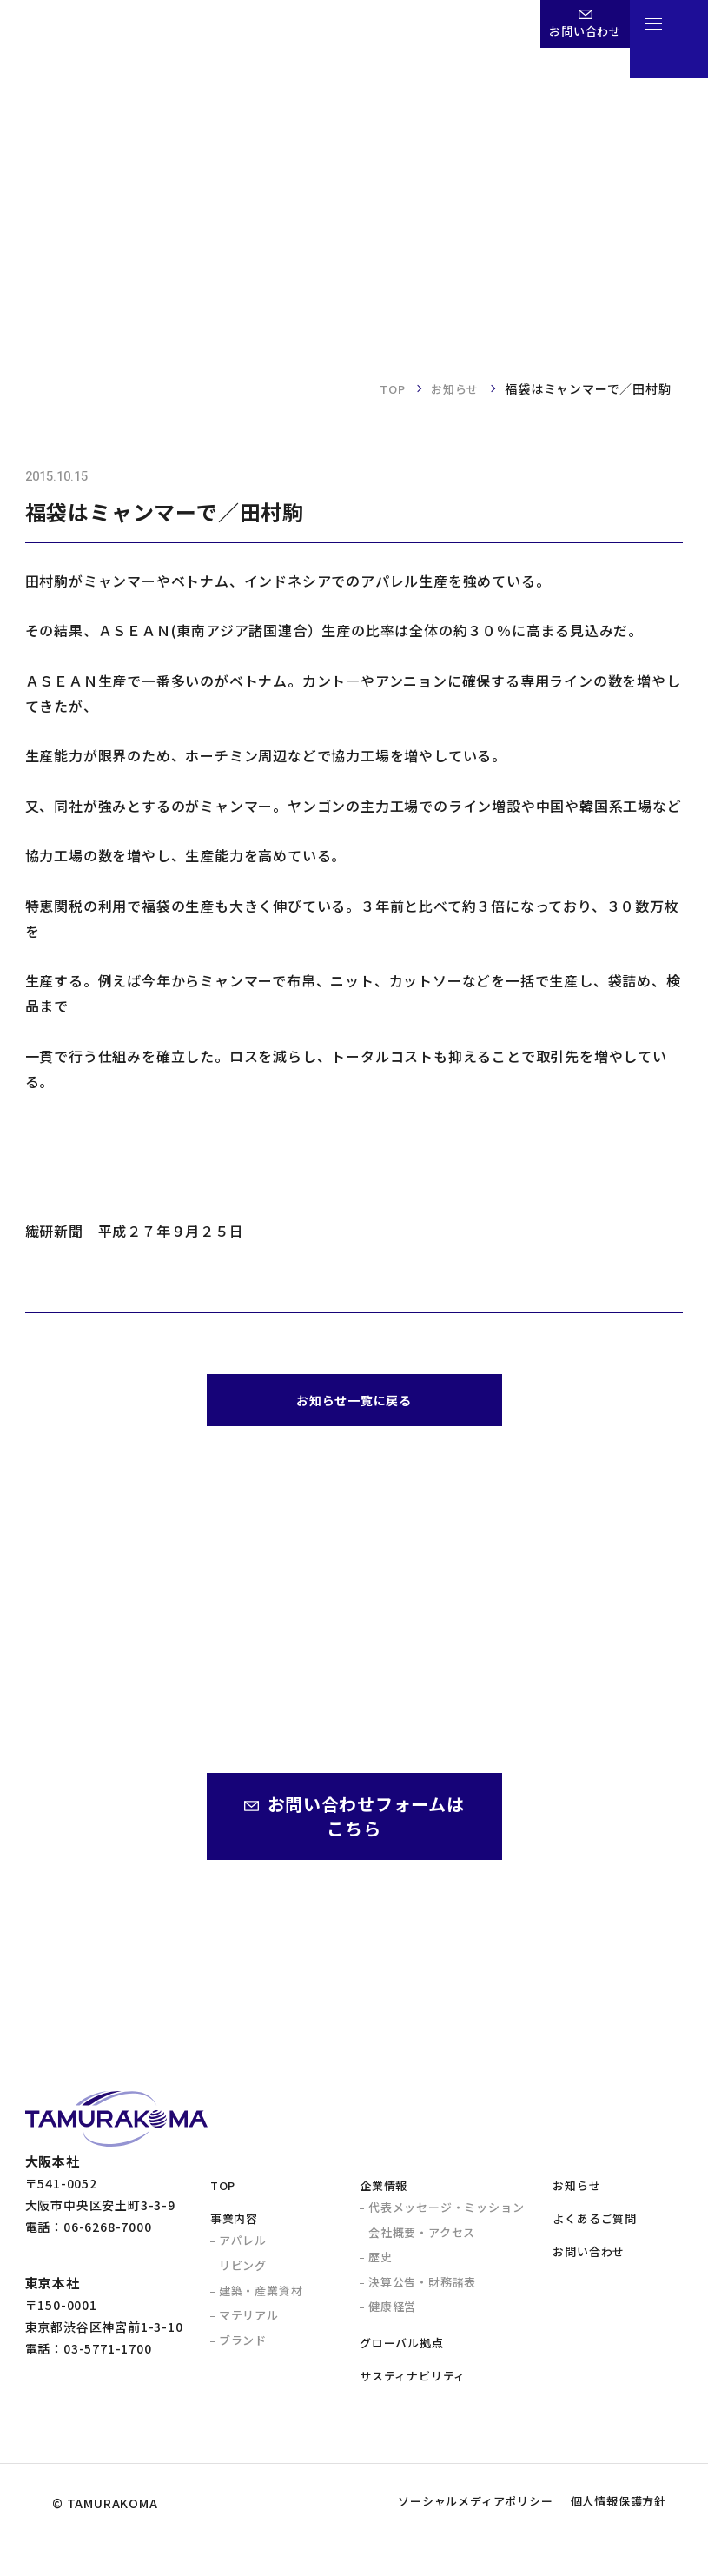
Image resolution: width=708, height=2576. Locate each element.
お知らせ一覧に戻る (353, 1404)
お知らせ (453, 388)
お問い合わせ (589, 2260)
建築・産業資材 (261, 2299)
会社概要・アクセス (421, 2241)
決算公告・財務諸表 (422, 2290)
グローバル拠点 (402, 2351)
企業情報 (383, 2194)
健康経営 (392, 2315)
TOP (387, 388)
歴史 (380, 2265)
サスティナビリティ (413, 2384)
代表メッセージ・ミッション (446, 2216)
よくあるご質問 (595, 2227)
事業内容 (234, 2227)
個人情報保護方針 (604, 2538)
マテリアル (249, 2323)
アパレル (243, 2249)
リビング (243, 2274)
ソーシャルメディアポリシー (431, 2538)
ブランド (243, 2348)
